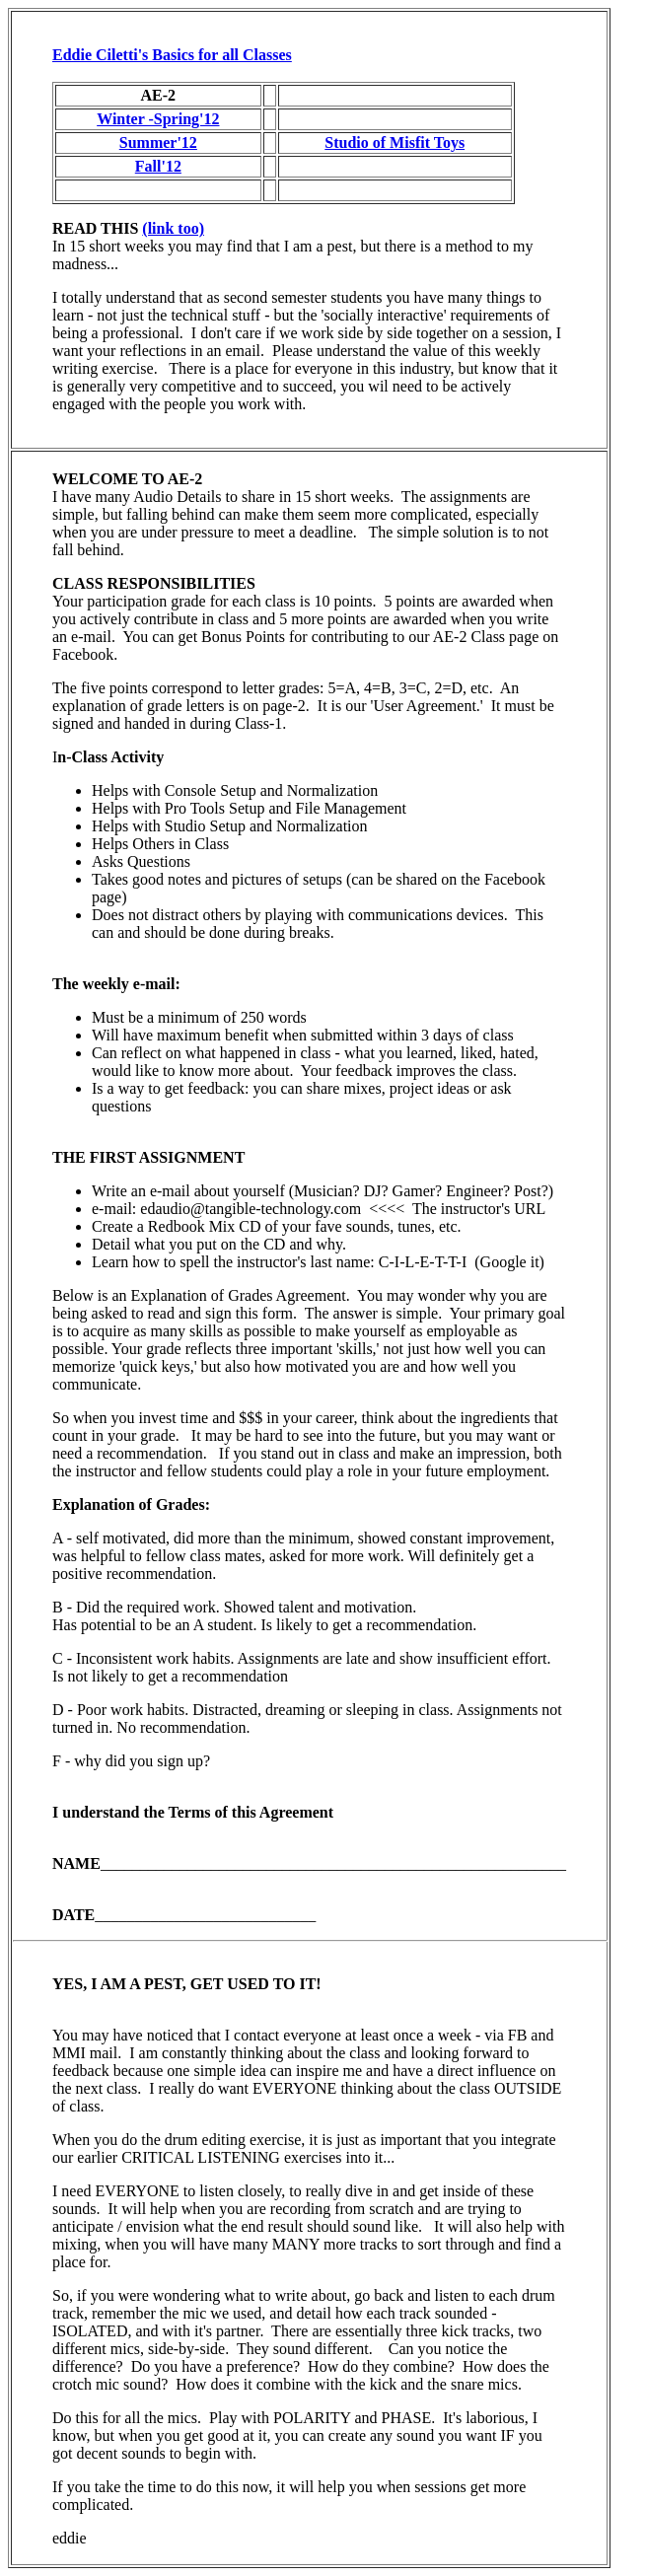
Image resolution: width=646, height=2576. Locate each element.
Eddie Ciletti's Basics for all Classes (172, 54)
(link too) (173, 228)
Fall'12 (158, 166)
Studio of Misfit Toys (394, 142)
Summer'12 (158, 142)
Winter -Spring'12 (158, 118)
